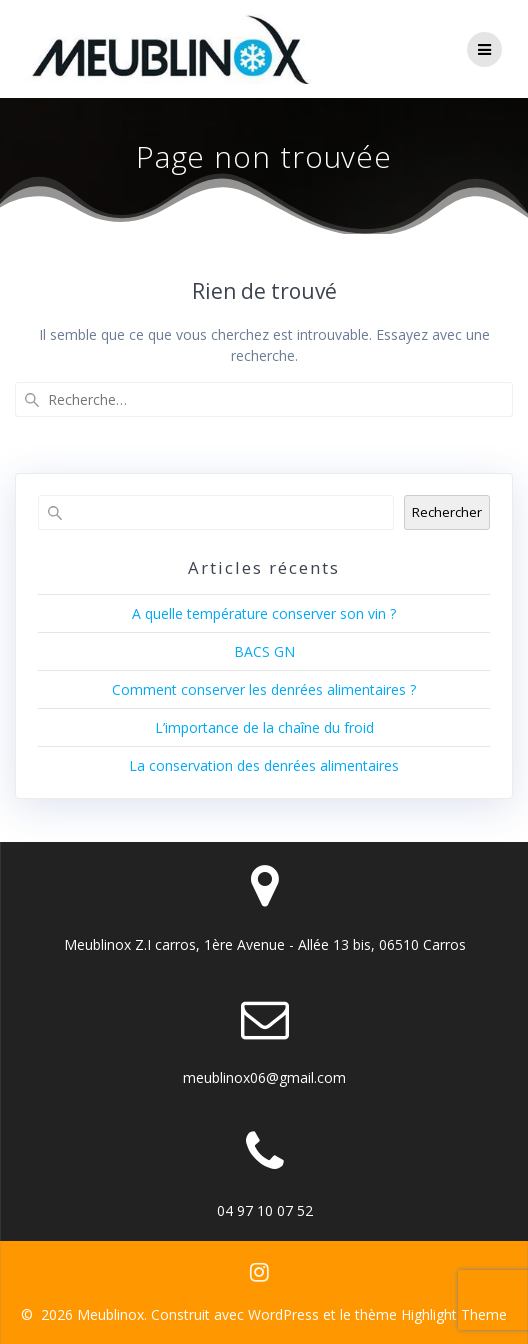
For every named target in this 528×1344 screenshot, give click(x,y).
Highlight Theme (454, 1314)
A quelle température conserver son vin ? (264, 613)
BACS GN (264, 651)
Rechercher (447, 512)
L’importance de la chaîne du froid (264, 727)
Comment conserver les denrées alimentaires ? (264, 689)
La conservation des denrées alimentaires (264, 765)
